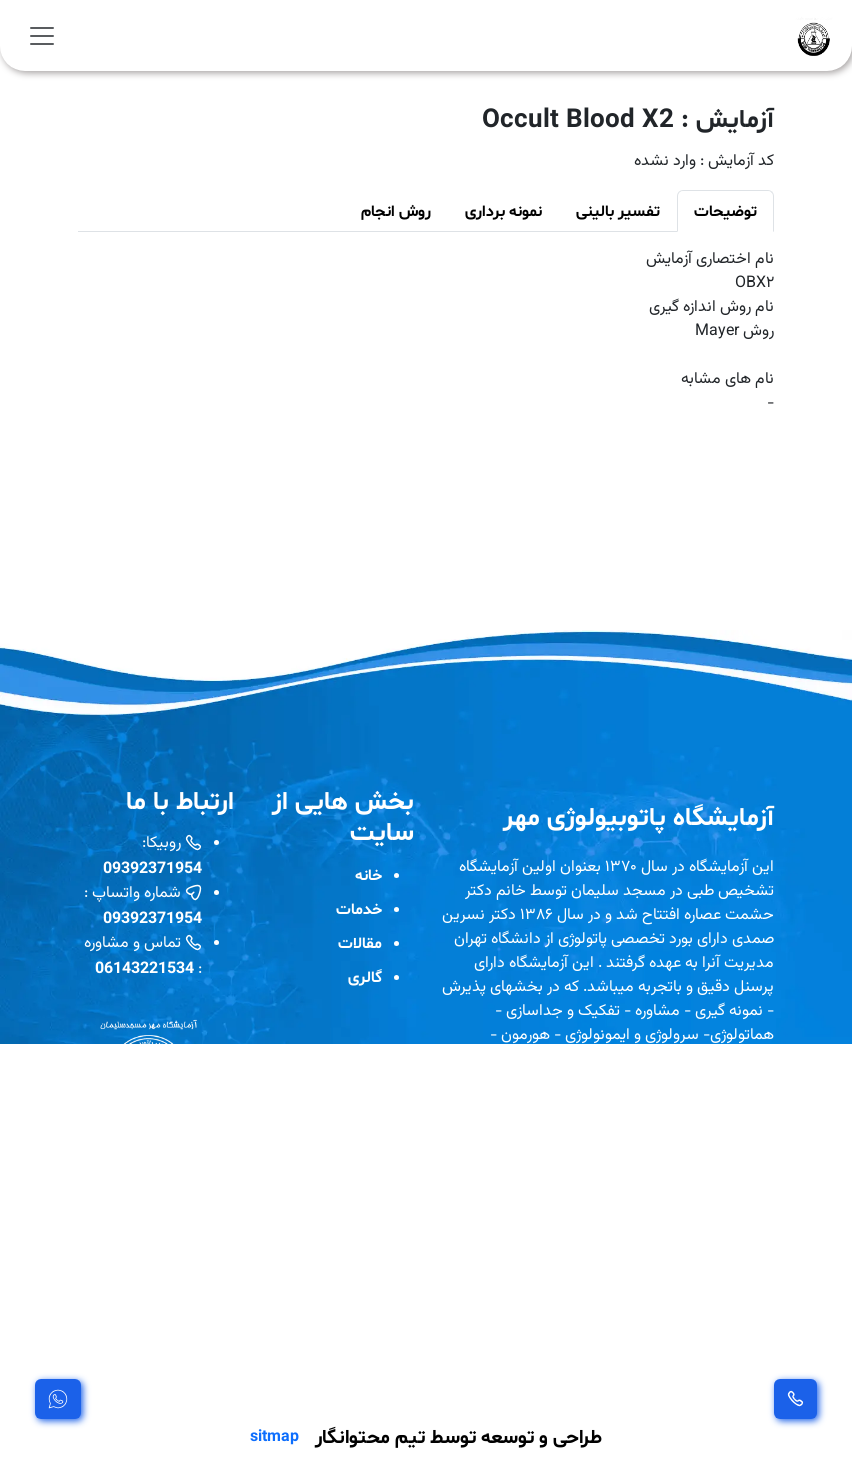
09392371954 (152, 867)
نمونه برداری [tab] (503, 210)
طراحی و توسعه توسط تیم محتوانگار (458, 1436)
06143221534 (144, 967)
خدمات (359, 908)
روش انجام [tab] (396, 210)
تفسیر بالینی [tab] (618, 210)
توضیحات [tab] (725, 210)
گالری (365, 976)
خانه (368, 874)
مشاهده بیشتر (495, 1380)
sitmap (274, 1436)
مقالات (360, 942)
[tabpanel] (426, 332)
